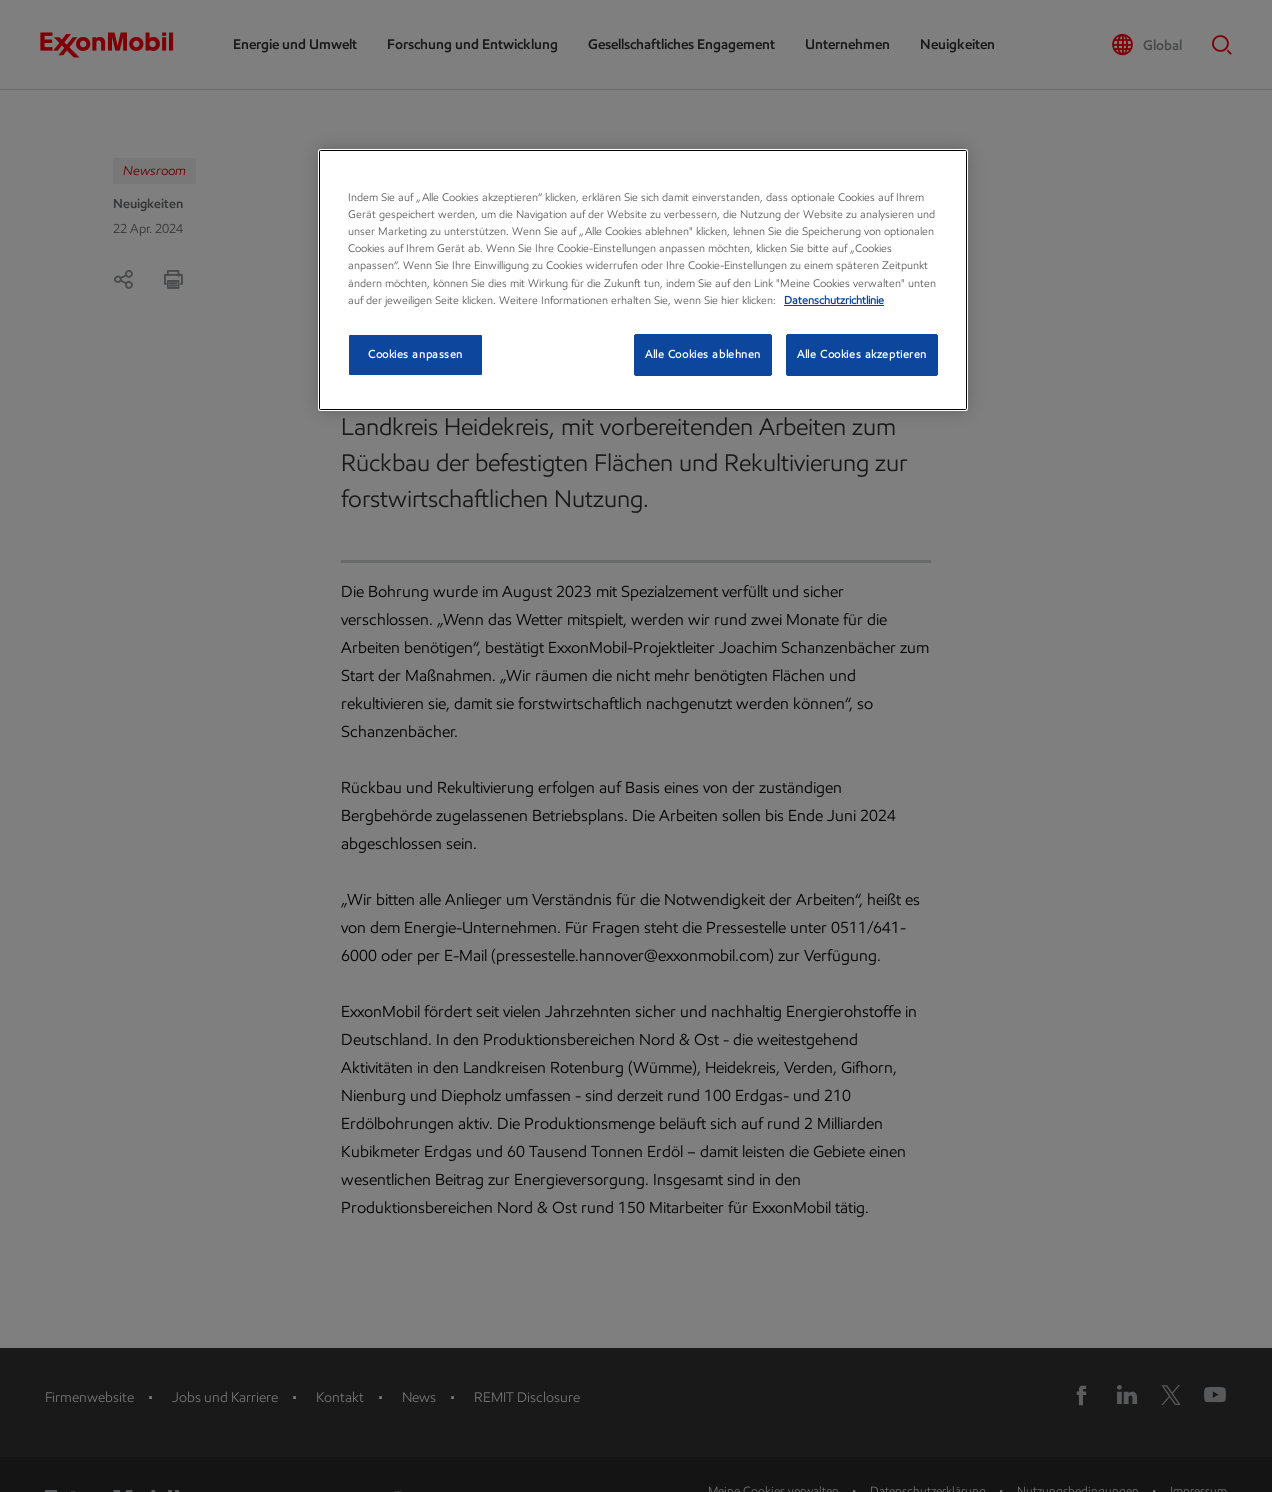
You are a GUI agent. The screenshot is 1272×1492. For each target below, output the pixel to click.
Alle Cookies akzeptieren (862, 354)
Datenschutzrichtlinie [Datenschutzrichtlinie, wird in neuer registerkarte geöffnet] (834, 300)
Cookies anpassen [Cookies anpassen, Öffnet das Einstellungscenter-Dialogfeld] (415, 354)
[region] (643, 279)
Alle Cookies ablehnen (703, 354)
